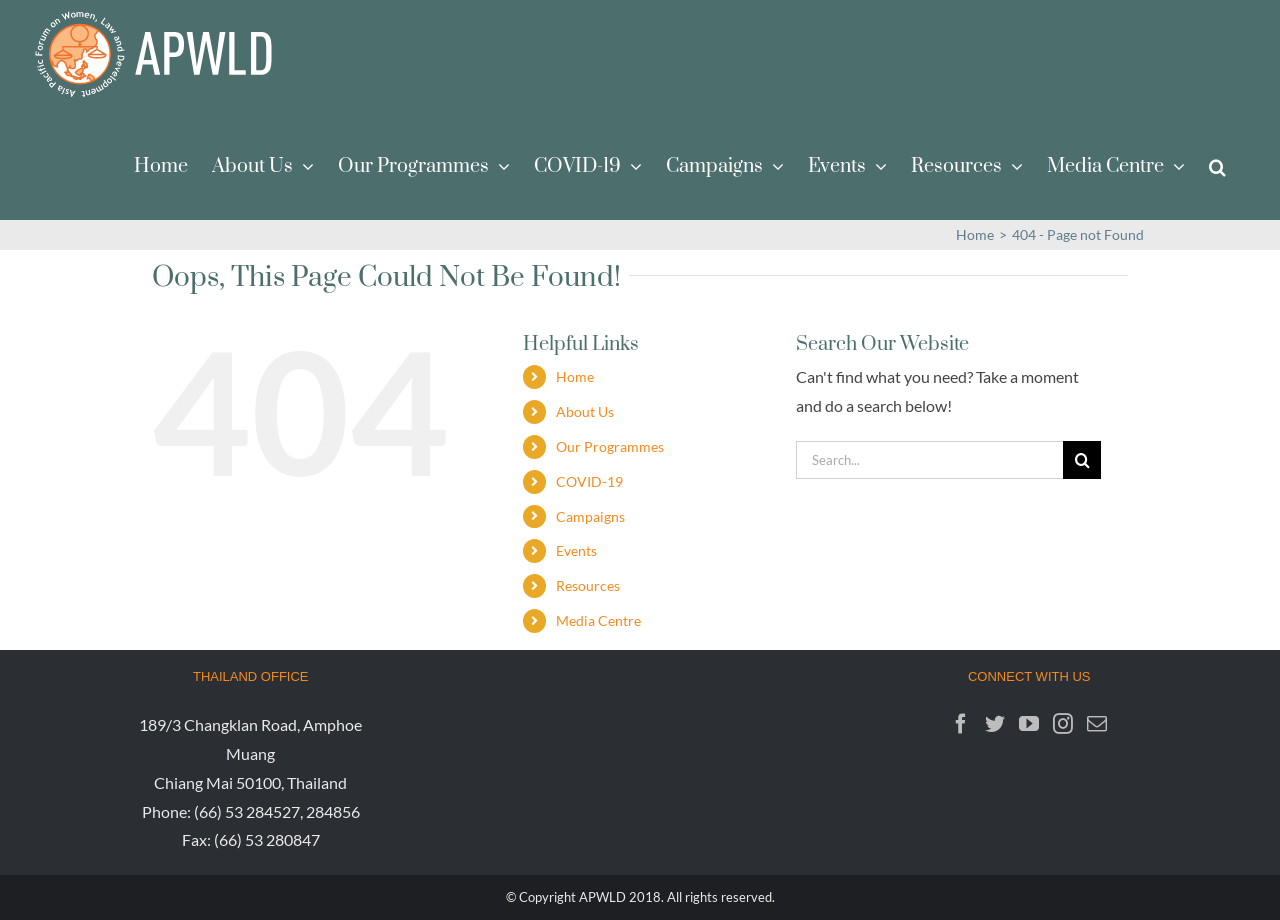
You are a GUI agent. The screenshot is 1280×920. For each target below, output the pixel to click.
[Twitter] (995, 724)
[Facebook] (961, 724)
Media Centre (598, 620)
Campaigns (590, 516)
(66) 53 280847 (267, 839)
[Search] (1082, 460)
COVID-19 (589, 481)
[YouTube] (1029, 724)
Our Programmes (610, 446)
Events (576, 550)
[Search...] (929, 460)
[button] (1217, 165)
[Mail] (1097, 724)
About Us (585, 411)
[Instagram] (1063, 724)
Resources (588, 585)
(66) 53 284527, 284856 (277, 811)
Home (575, 376)
